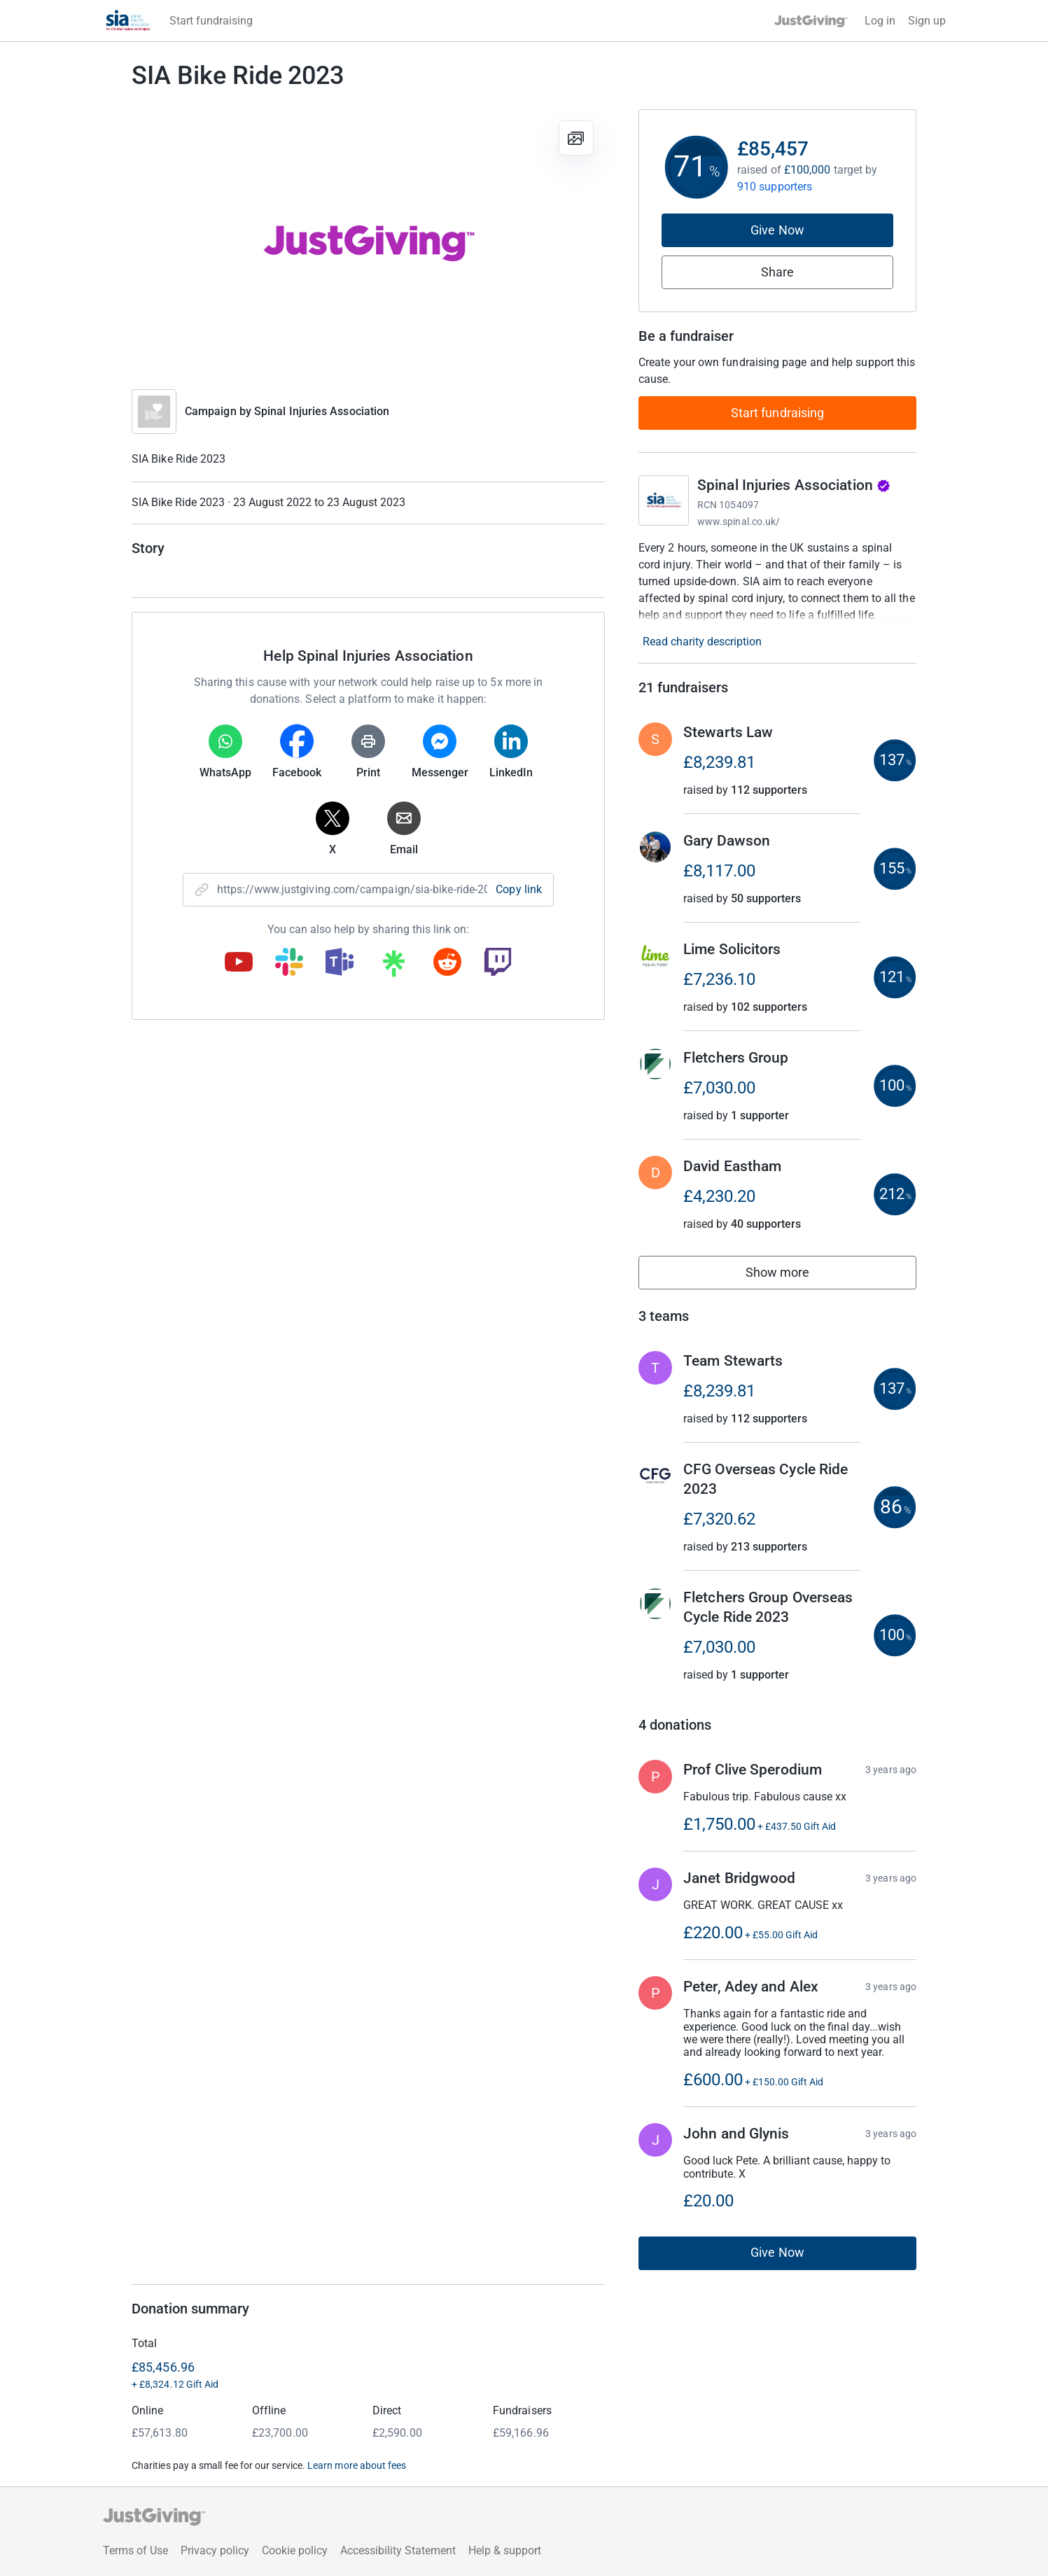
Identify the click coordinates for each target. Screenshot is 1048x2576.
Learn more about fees (356, 2465)
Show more (793, 1276)
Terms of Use (135, 2550)
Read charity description (702, 641)
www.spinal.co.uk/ (738, 521)
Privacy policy (215, 2550)
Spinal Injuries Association (321, 411)
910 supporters (774, 186)
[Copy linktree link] (393, 967)
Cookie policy (295, 2550)
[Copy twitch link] (498, 963)
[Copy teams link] (340, 963)
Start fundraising (778, 412)
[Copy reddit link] (447, 963)
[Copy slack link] (289, 963)
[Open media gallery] (368, 242)
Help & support (504, 2550)
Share (777, 272)
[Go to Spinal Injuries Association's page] (663, 500)
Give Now (777, 230)
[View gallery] (576, 137)
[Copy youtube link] (239, 963)
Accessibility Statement (398, 2550)
